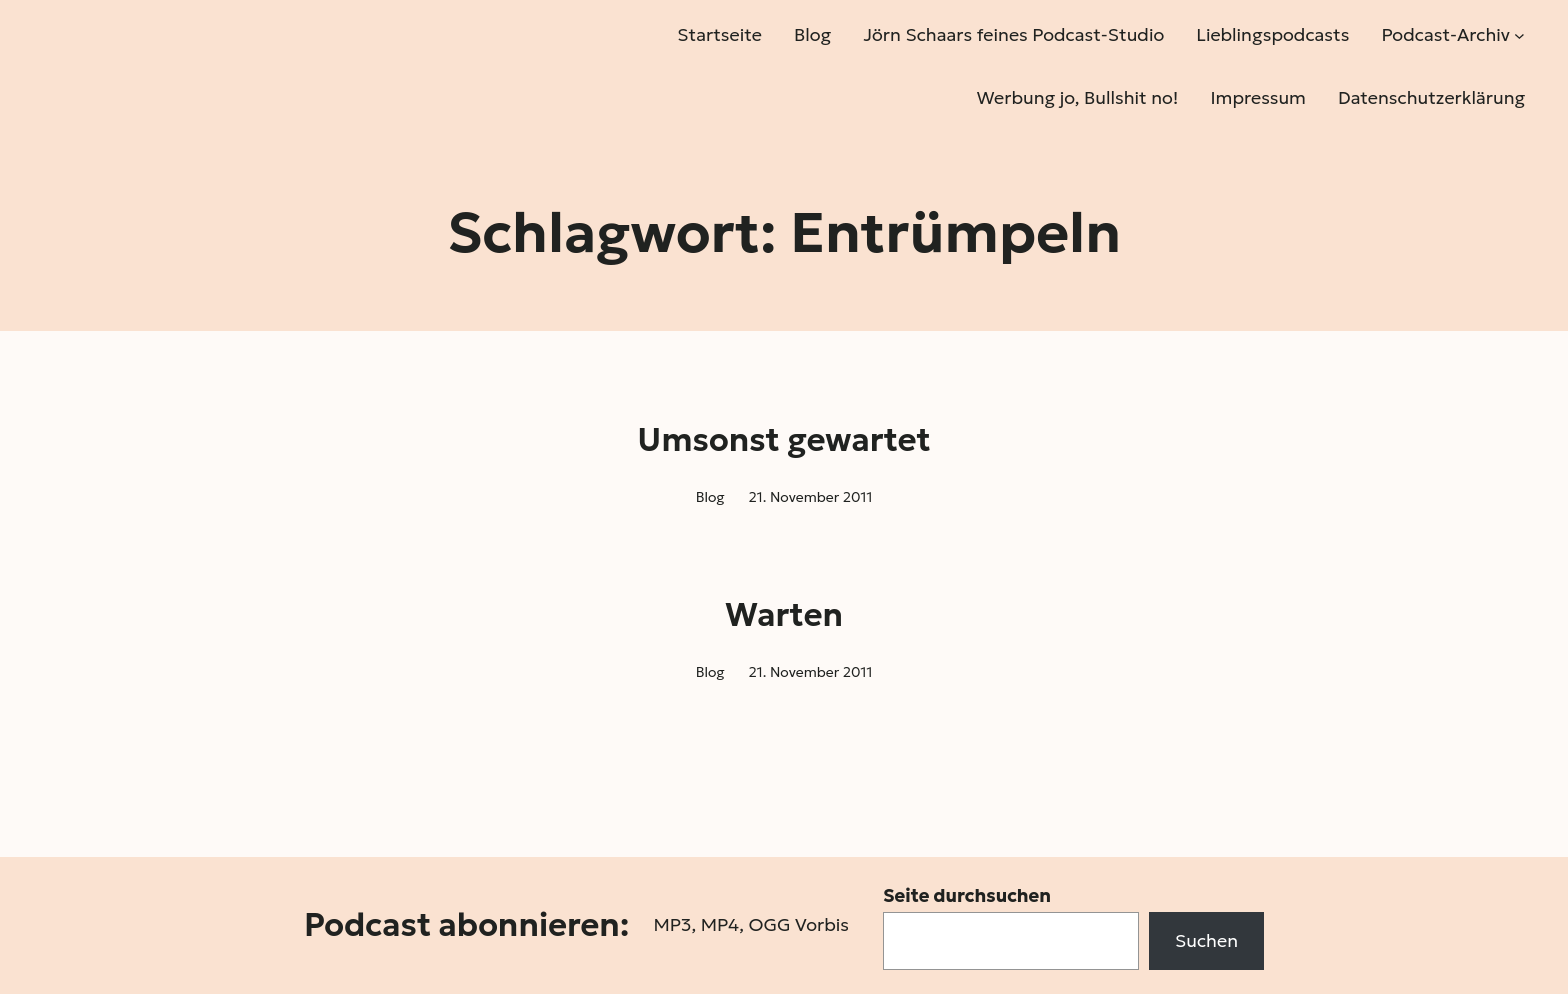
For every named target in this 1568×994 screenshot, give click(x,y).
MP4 (720, 924)
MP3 (672, 924)
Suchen (1206, 940)
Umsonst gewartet (783, 440)
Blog (710, 497)
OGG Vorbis (798, 924)
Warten (784, 615)
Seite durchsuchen (967, 895)
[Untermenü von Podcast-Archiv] (1519, 35)
